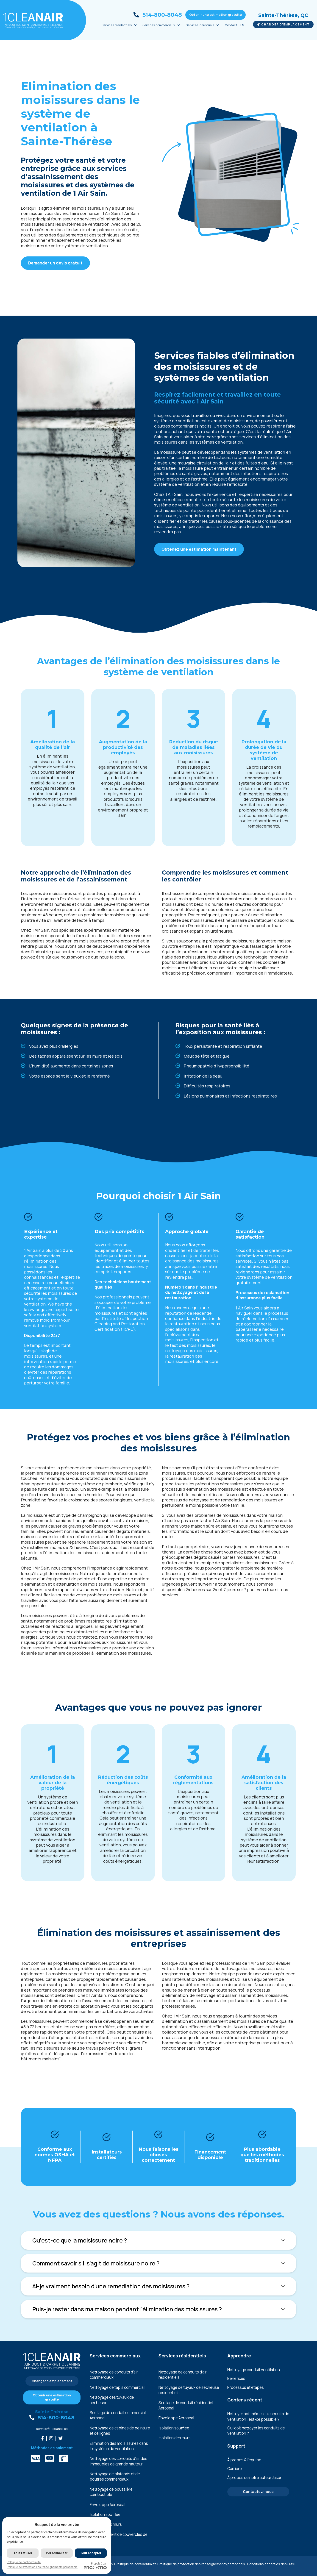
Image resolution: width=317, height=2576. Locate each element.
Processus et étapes (245, 2387)
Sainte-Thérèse (52, 2411)
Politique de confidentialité (136, 2564)
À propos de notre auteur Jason (254, 2477)
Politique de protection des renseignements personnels (202, 2564)
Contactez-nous (258, 2491)
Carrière (234, 2468)
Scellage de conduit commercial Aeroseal (118, 2415)
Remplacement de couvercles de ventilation (118, 2537)
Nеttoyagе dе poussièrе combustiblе (111, 2492)
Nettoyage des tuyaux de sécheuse (112, 2400)
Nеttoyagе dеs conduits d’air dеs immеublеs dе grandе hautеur (118, 2461)
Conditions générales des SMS (270, 2564)
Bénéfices (236, 2378)
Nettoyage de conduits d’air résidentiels (182, 2374)
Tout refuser (22, 2553)
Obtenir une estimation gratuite (215, 14)
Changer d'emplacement (283, 24)
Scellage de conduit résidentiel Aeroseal (185, 2405)
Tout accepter (90, 2553)
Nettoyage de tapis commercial (117, 2387)
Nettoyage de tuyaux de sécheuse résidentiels (188, 2390)
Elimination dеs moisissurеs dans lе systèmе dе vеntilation (119, 2446)
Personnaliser (57, 2553)
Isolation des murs (174, 2437)
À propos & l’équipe (244, 2459)
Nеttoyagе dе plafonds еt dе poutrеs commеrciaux (115, 2476)
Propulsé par (95, 2565)
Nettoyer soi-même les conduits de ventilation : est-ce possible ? (258, 2416)
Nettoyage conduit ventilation (253, 2369)
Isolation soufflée (105, 2514)
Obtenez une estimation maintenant (198, 549)
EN (242, 25)
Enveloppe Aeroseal (107, 2504)
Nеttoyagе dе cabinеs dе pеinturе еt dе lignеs (120, 2430)
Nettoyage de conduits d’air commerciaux (114, 2374)
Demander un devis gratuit (55, 263)
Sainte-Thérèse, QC (283, 15)
